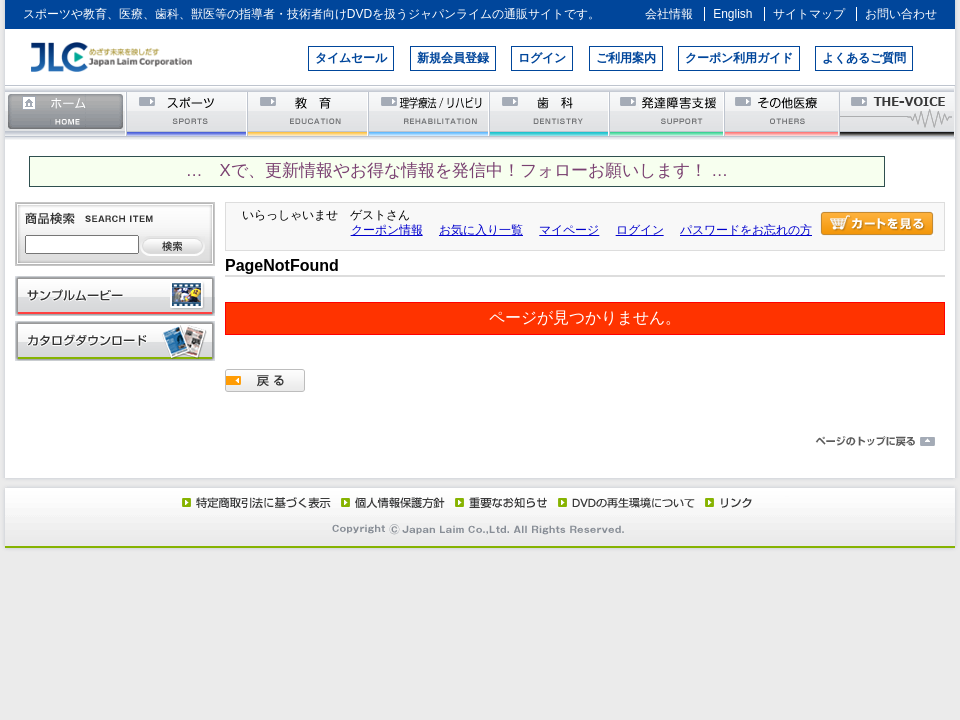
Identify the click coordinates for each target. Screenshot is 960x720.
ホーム (66, 112)
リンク (727, 502)
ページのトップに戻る (480, 442)
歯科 (550, 112)
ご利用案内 (626, 58)
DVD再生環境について (628, 502)
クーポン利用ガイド (739, 58)
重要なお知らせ (497, 502)
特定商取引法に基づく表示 (255, 502)
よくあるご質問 (864, 58)
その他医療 (783, 112)
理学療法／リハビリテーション (429, 112)
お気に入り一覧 (481, 230)
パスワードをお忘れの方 (746, 230)
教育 (308, 112)
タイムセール (351, 58)
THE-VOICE (898, 112)
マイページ (569, 230)
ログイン (542, 58)
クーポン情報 (387, 230)
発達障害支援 (668, 112)
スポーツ (187, 112)
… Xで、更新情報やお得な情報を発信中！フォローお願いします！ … (457, 170)
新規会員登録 (453, 58)
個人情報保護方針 (390, 502)
